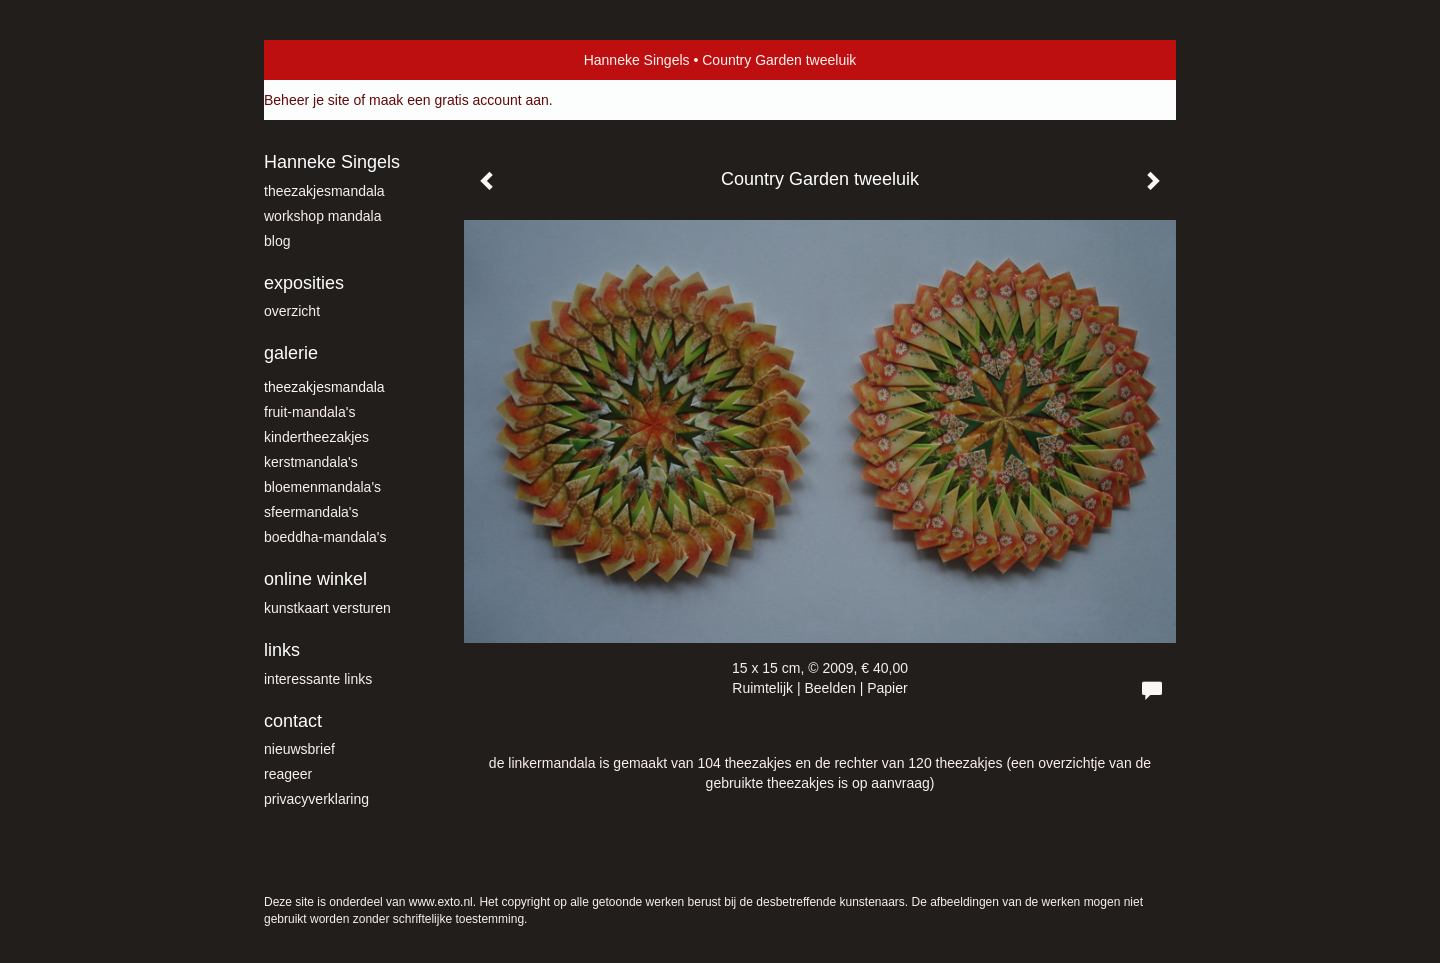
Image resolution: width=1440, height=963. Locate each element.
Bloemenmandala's (322, 487)
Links (282, 650)
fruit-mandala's (309, 412)
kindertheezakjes (316, 437)
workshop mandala (323, 216)
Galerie (291, 353)
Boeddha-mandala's (325, 537)
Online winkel (315, 579)
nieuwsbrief (299, 749)
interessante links (318, 679)
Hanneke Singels (637, 60)
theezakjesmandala (324, 191)
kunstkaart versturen (327, 608)
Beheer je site (307, 100)
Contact (293, 721)
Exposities (304, 283)
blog (277, 241)
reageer (288, 774)
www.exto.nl (441, 902)
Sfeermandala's (311, 512)
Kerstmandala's (311, 462)
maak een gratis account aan (459, 100)
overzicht (292, 311)
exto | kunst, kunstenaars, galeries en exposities (320, 60)
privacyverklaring (316, 799)
